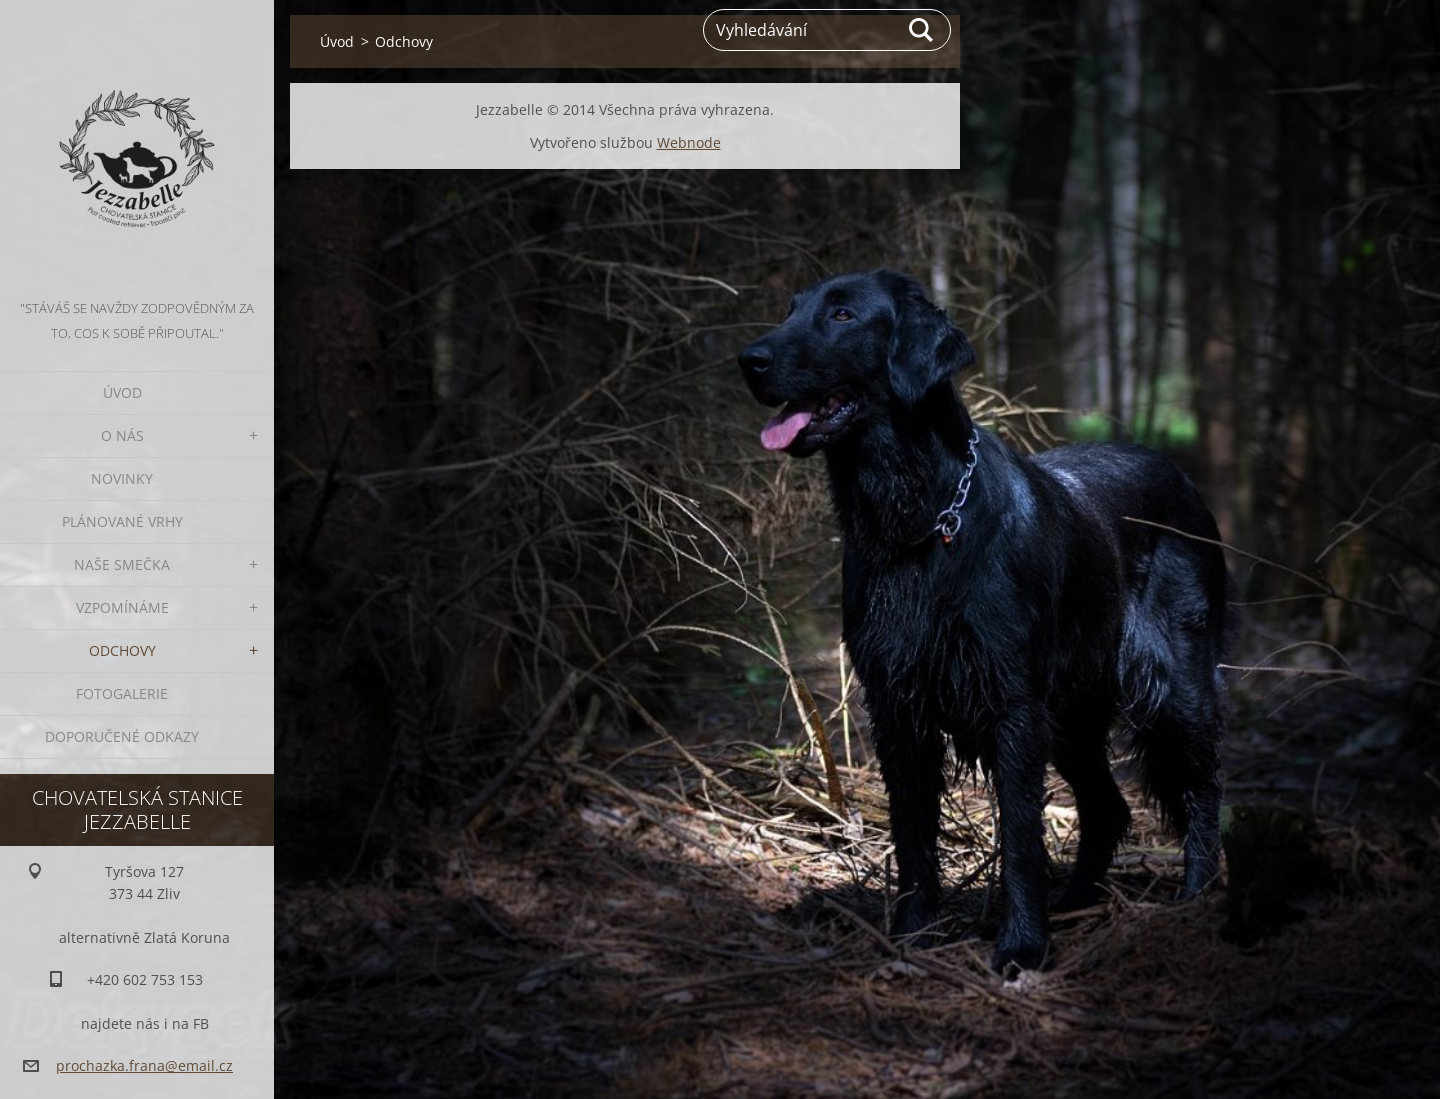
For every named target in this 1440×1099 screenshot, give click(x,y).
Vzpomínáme (122, 607)
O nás (122, 435)
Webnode (689, 142)
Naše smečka (122, 564)
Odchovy (122, 650)
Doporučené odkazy (122, 736)
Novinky (122, 478)
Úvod (122, 392)
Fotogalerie (122, 693)
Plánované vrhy (122, 521)
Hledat (922, 30)
